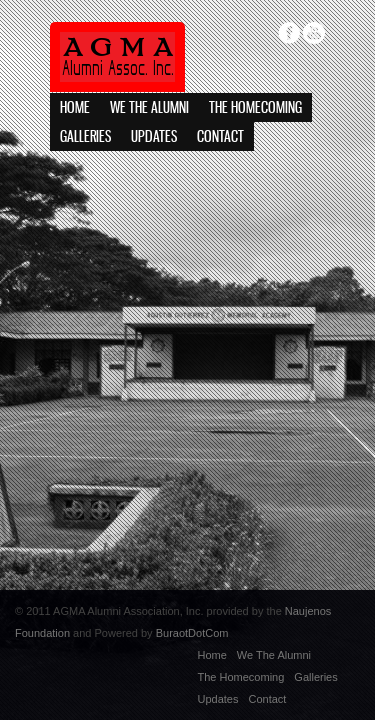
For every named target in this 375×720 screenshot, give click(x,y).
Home (75, 108)
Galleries (85, 137)
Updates (154, 137)
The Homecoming (255, 108)
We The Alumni (149, 108)
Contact (220, 137)
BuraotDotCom (192, 633)
